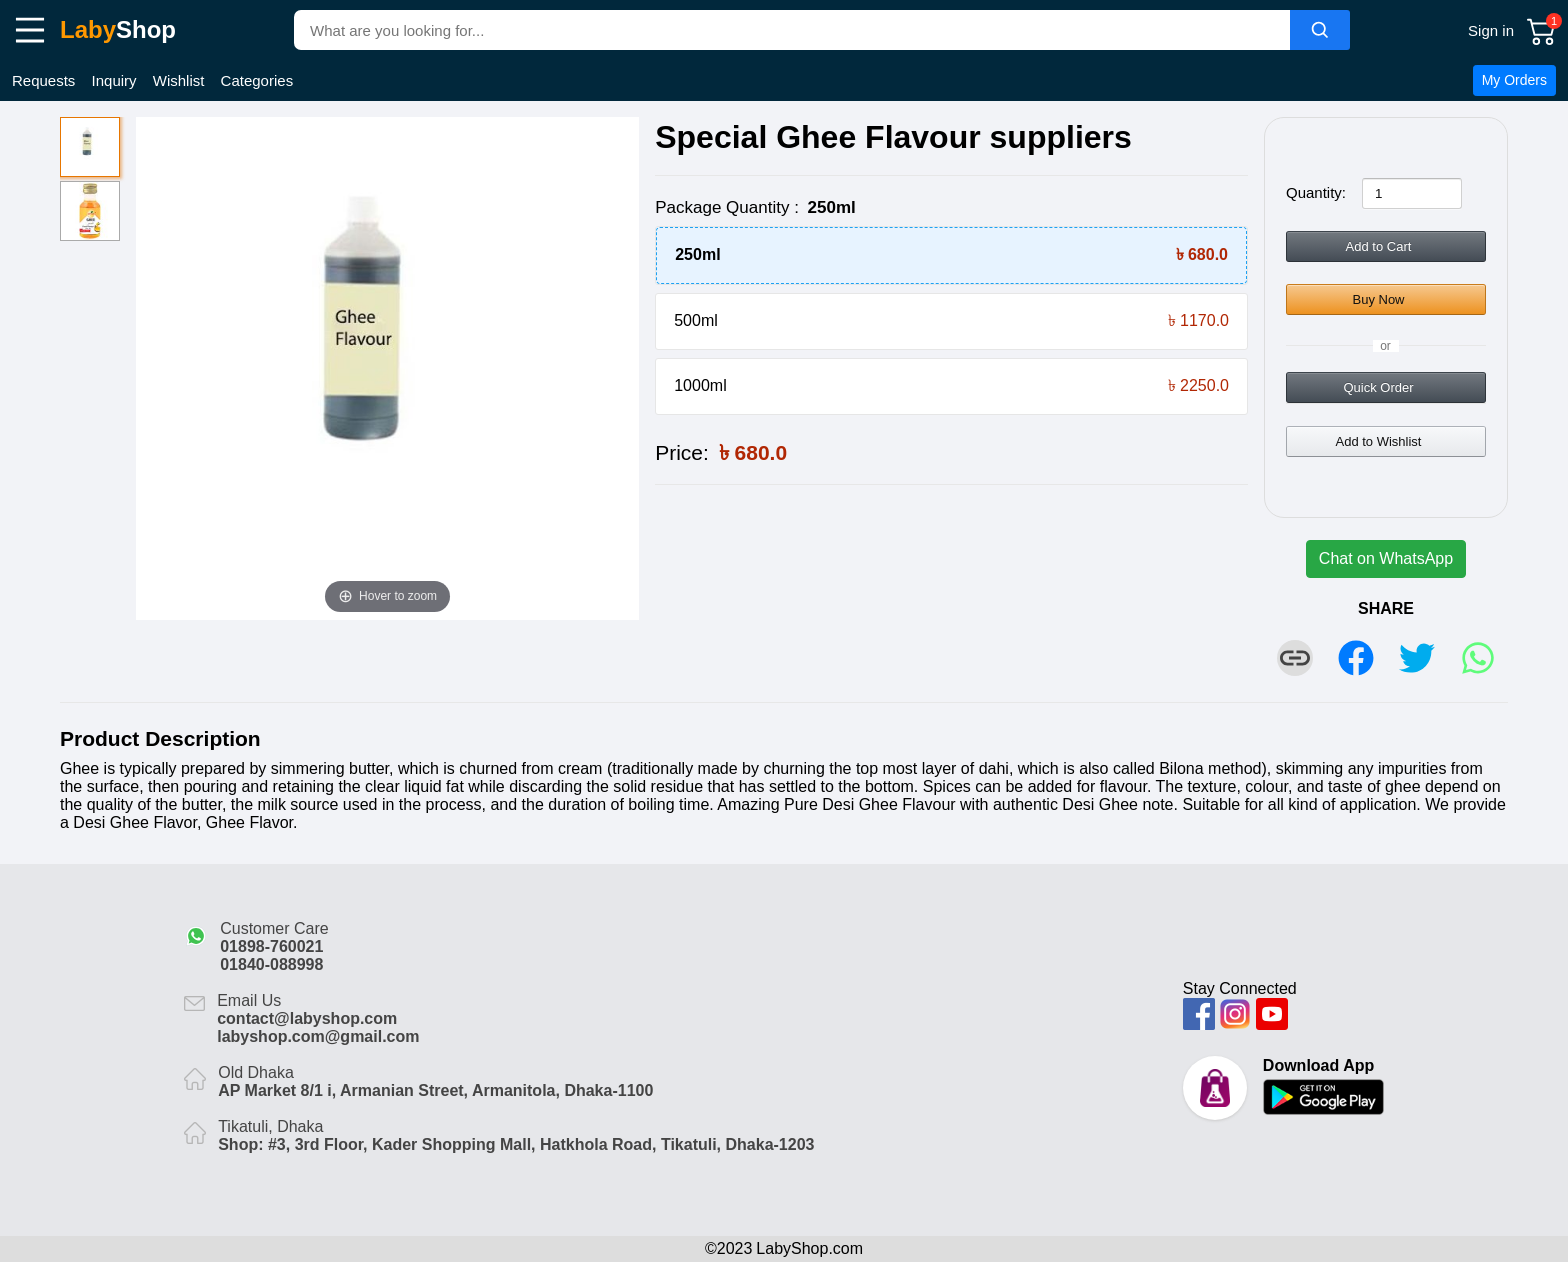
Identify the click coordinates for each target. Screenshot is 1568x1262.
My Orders (1514, 80)
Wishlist (179, 80)
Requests (43, 80)
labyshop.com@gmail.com (318, 1036)
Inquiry (114, 80)
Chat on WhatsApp (1386, 558)
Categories (257, 80)
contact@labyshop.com (307, 1018)
